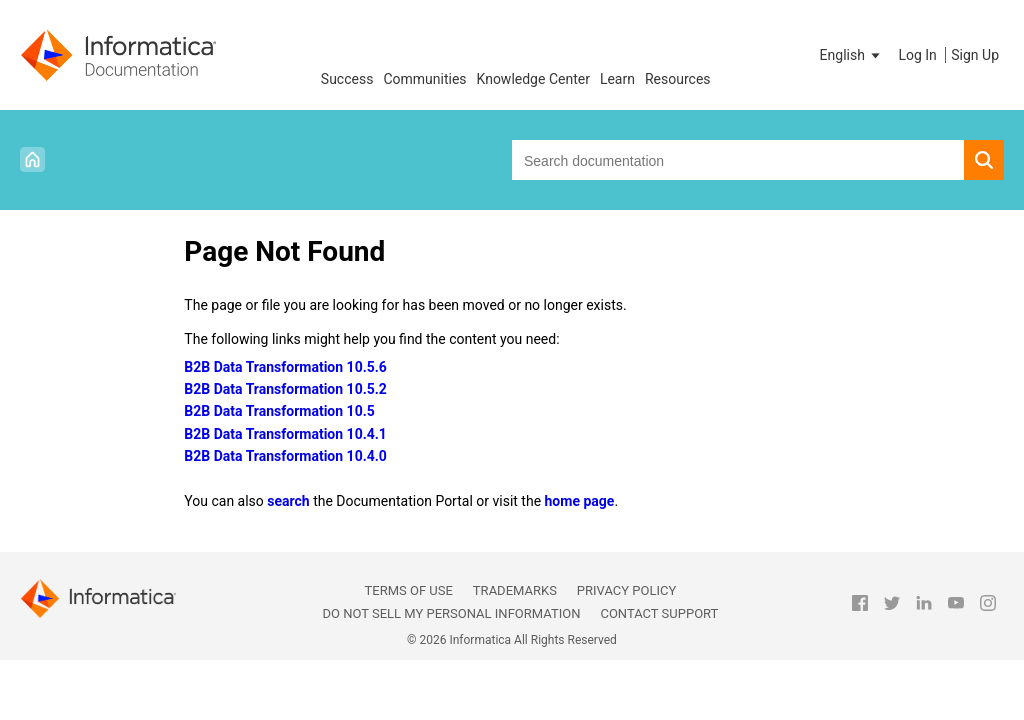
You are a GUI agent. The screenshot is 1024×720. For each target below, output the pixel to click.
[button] (852, 55)
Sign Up (975, 55)
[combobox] (738, 160)
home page (580, 501)
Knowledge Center (533, 79)
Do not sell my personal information (451, 613)
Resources (678, 79)
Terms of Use (409, 590)
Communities (424, 79)
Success (347, 79)
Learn (617, 79)
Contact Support (659, 613)
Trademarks (515, 590)
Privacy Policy (626, 590)
